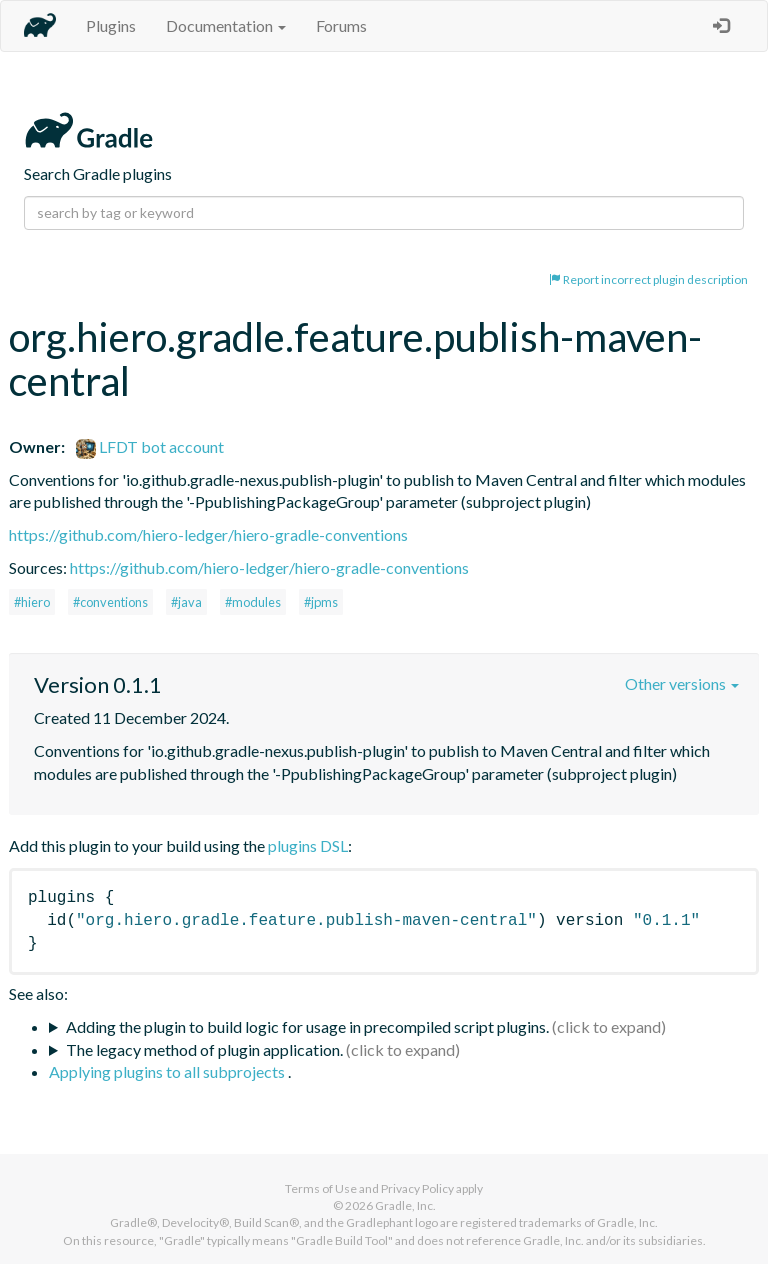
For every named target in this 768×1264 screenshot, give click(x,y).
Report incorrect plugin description (648, 279)
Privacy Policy (417, 1188)
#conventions (110, 602)
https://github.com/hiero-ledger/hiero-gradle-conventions (208, 534)
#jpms (321, 602)
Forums (341, 25)
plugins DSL (308, 845)
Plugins (111, 25)
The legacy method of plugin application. (204, 1049)
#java (186, 602)
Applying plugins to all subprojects (168, 1071)
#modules (253, 602)
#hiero (32, 602)
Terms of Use (321, 1188)
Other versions (682, 683)
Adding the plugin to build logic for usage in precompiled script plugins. (307, 1026)
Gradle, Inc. (405, 1205)
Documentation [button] (226, 25)
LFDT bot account (150, 446)
